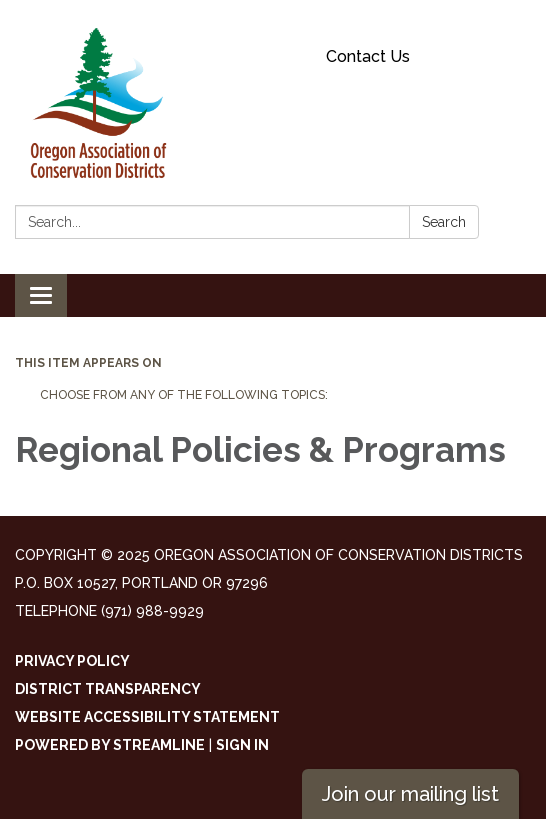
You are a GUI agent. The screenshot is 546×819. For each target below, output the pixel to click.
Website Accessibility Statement (147, 717)
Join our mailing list (410, 794)
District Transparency (108, 689)
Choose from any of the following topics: (184, 395)
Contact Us (368, 56)
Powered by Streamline (110, 745)
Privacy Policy (72, 661)
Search (444, 222)
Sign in (242, 745)
